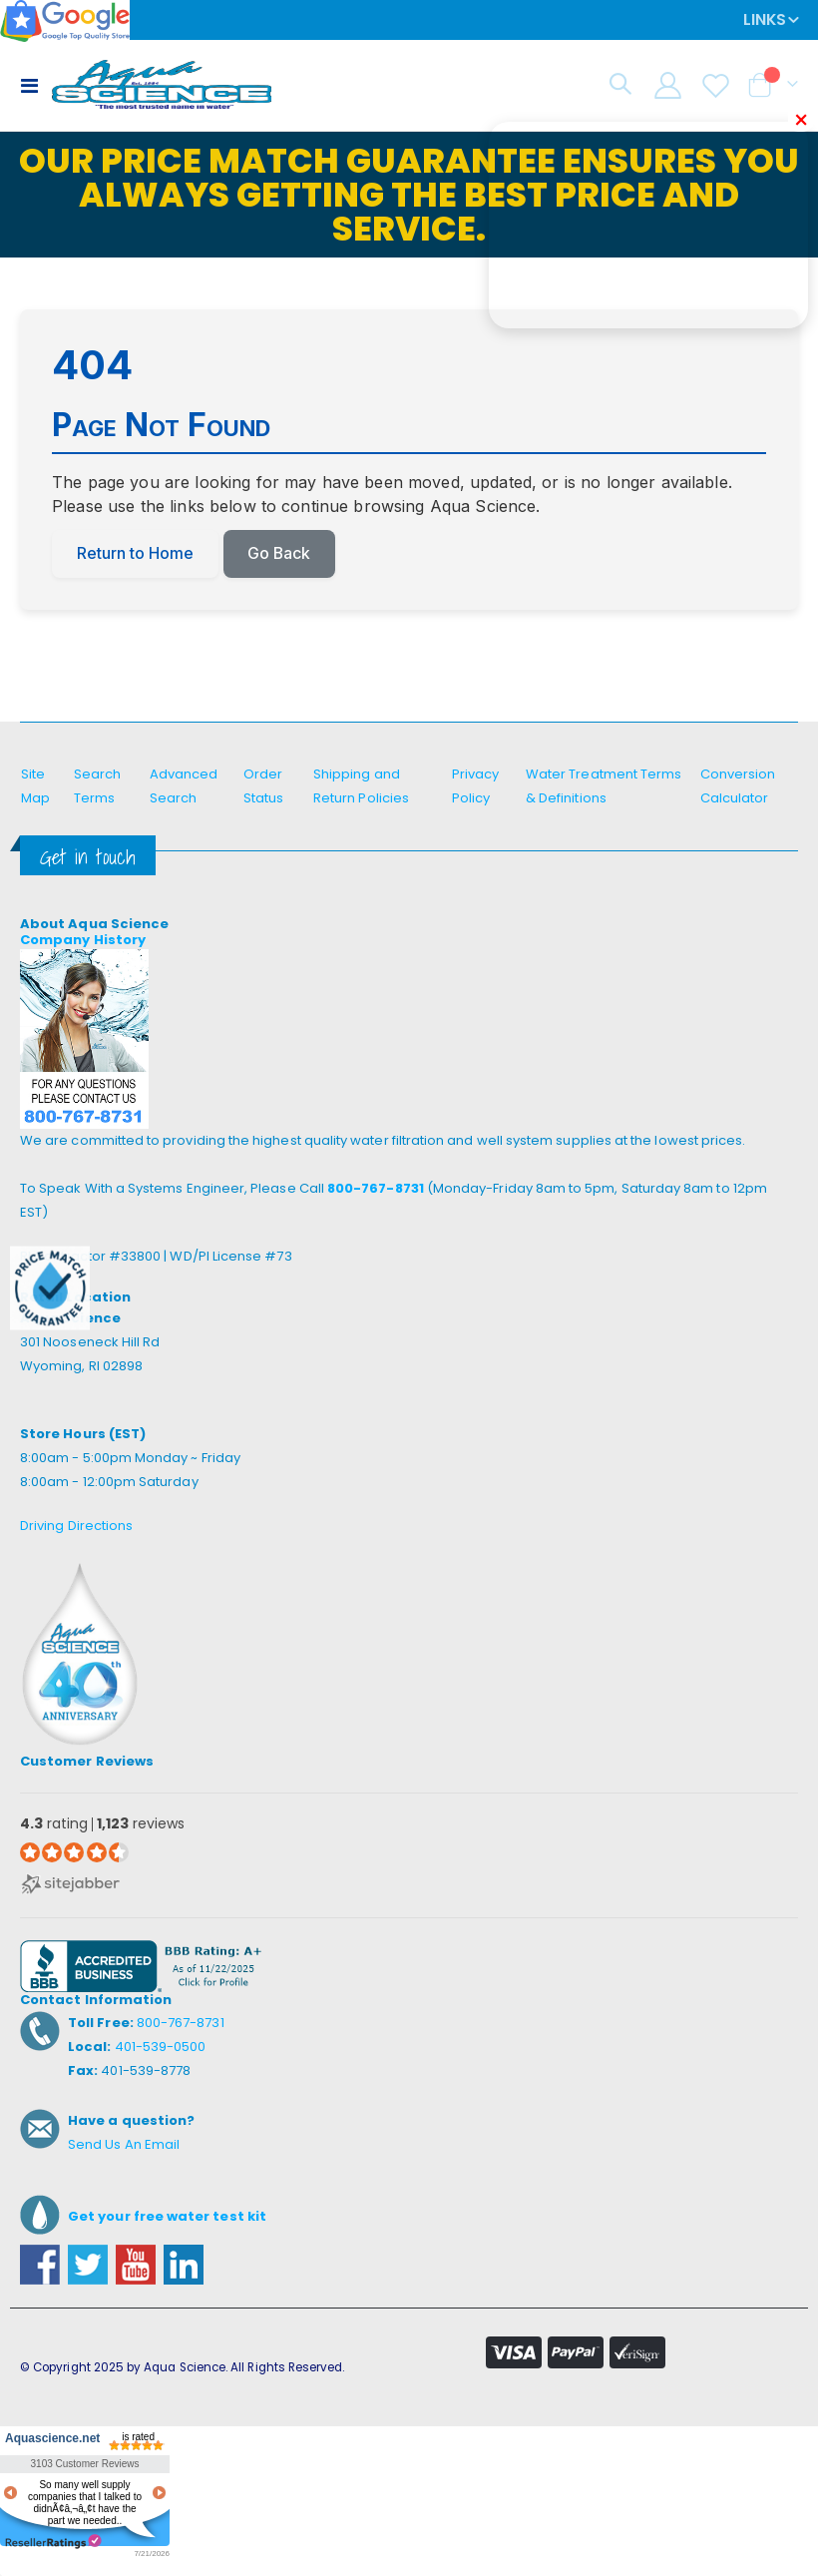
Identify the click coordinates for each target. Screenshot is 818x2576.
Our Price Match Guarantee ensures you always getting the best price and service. (409, 195)
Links (764, 19)
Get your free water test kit (167, 2217)
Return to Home (135, 554)
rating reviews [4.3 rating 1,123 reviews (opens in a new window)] (102, 1824)
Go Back (280, 554)
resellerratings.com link (53, 2541)
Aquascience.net (50, 2438)
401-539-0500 (160, 2047)
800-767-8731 (375, 1189)
